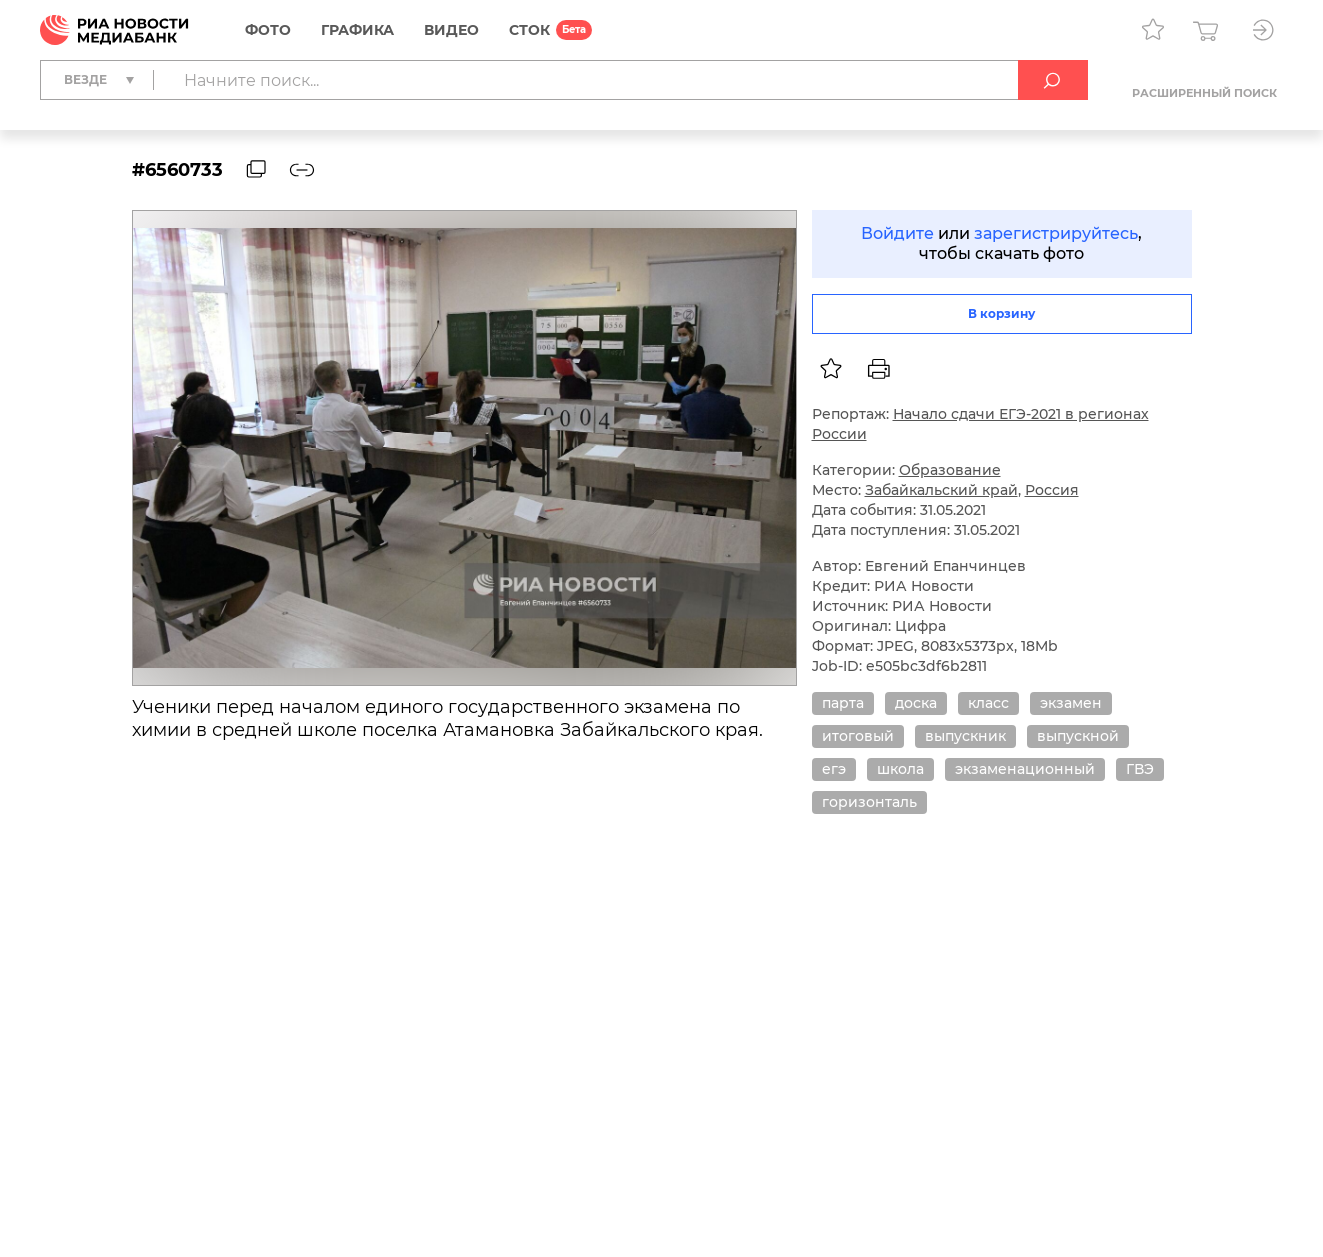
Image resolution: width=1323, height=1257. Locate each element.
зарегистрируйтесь (1056, 233)
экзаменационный (1025, 769)
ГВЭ (1140, 769)
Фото (268, 30)
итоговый (858, 736)
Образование (950, 470)
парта (843, 703)
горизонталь (869, 802)
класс (988, 703)
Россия (1052, 490)
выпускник (965, 736)
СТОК (529, 30)
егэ (834, 769)
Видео (451, 30)
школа (900, 769)
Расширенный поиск (1204, 93)
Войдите (897, 233)
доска (916, 703)
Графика (357, 30)
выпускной (1078, 736)
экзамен (1071, 703)
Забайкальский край (941, 490)
